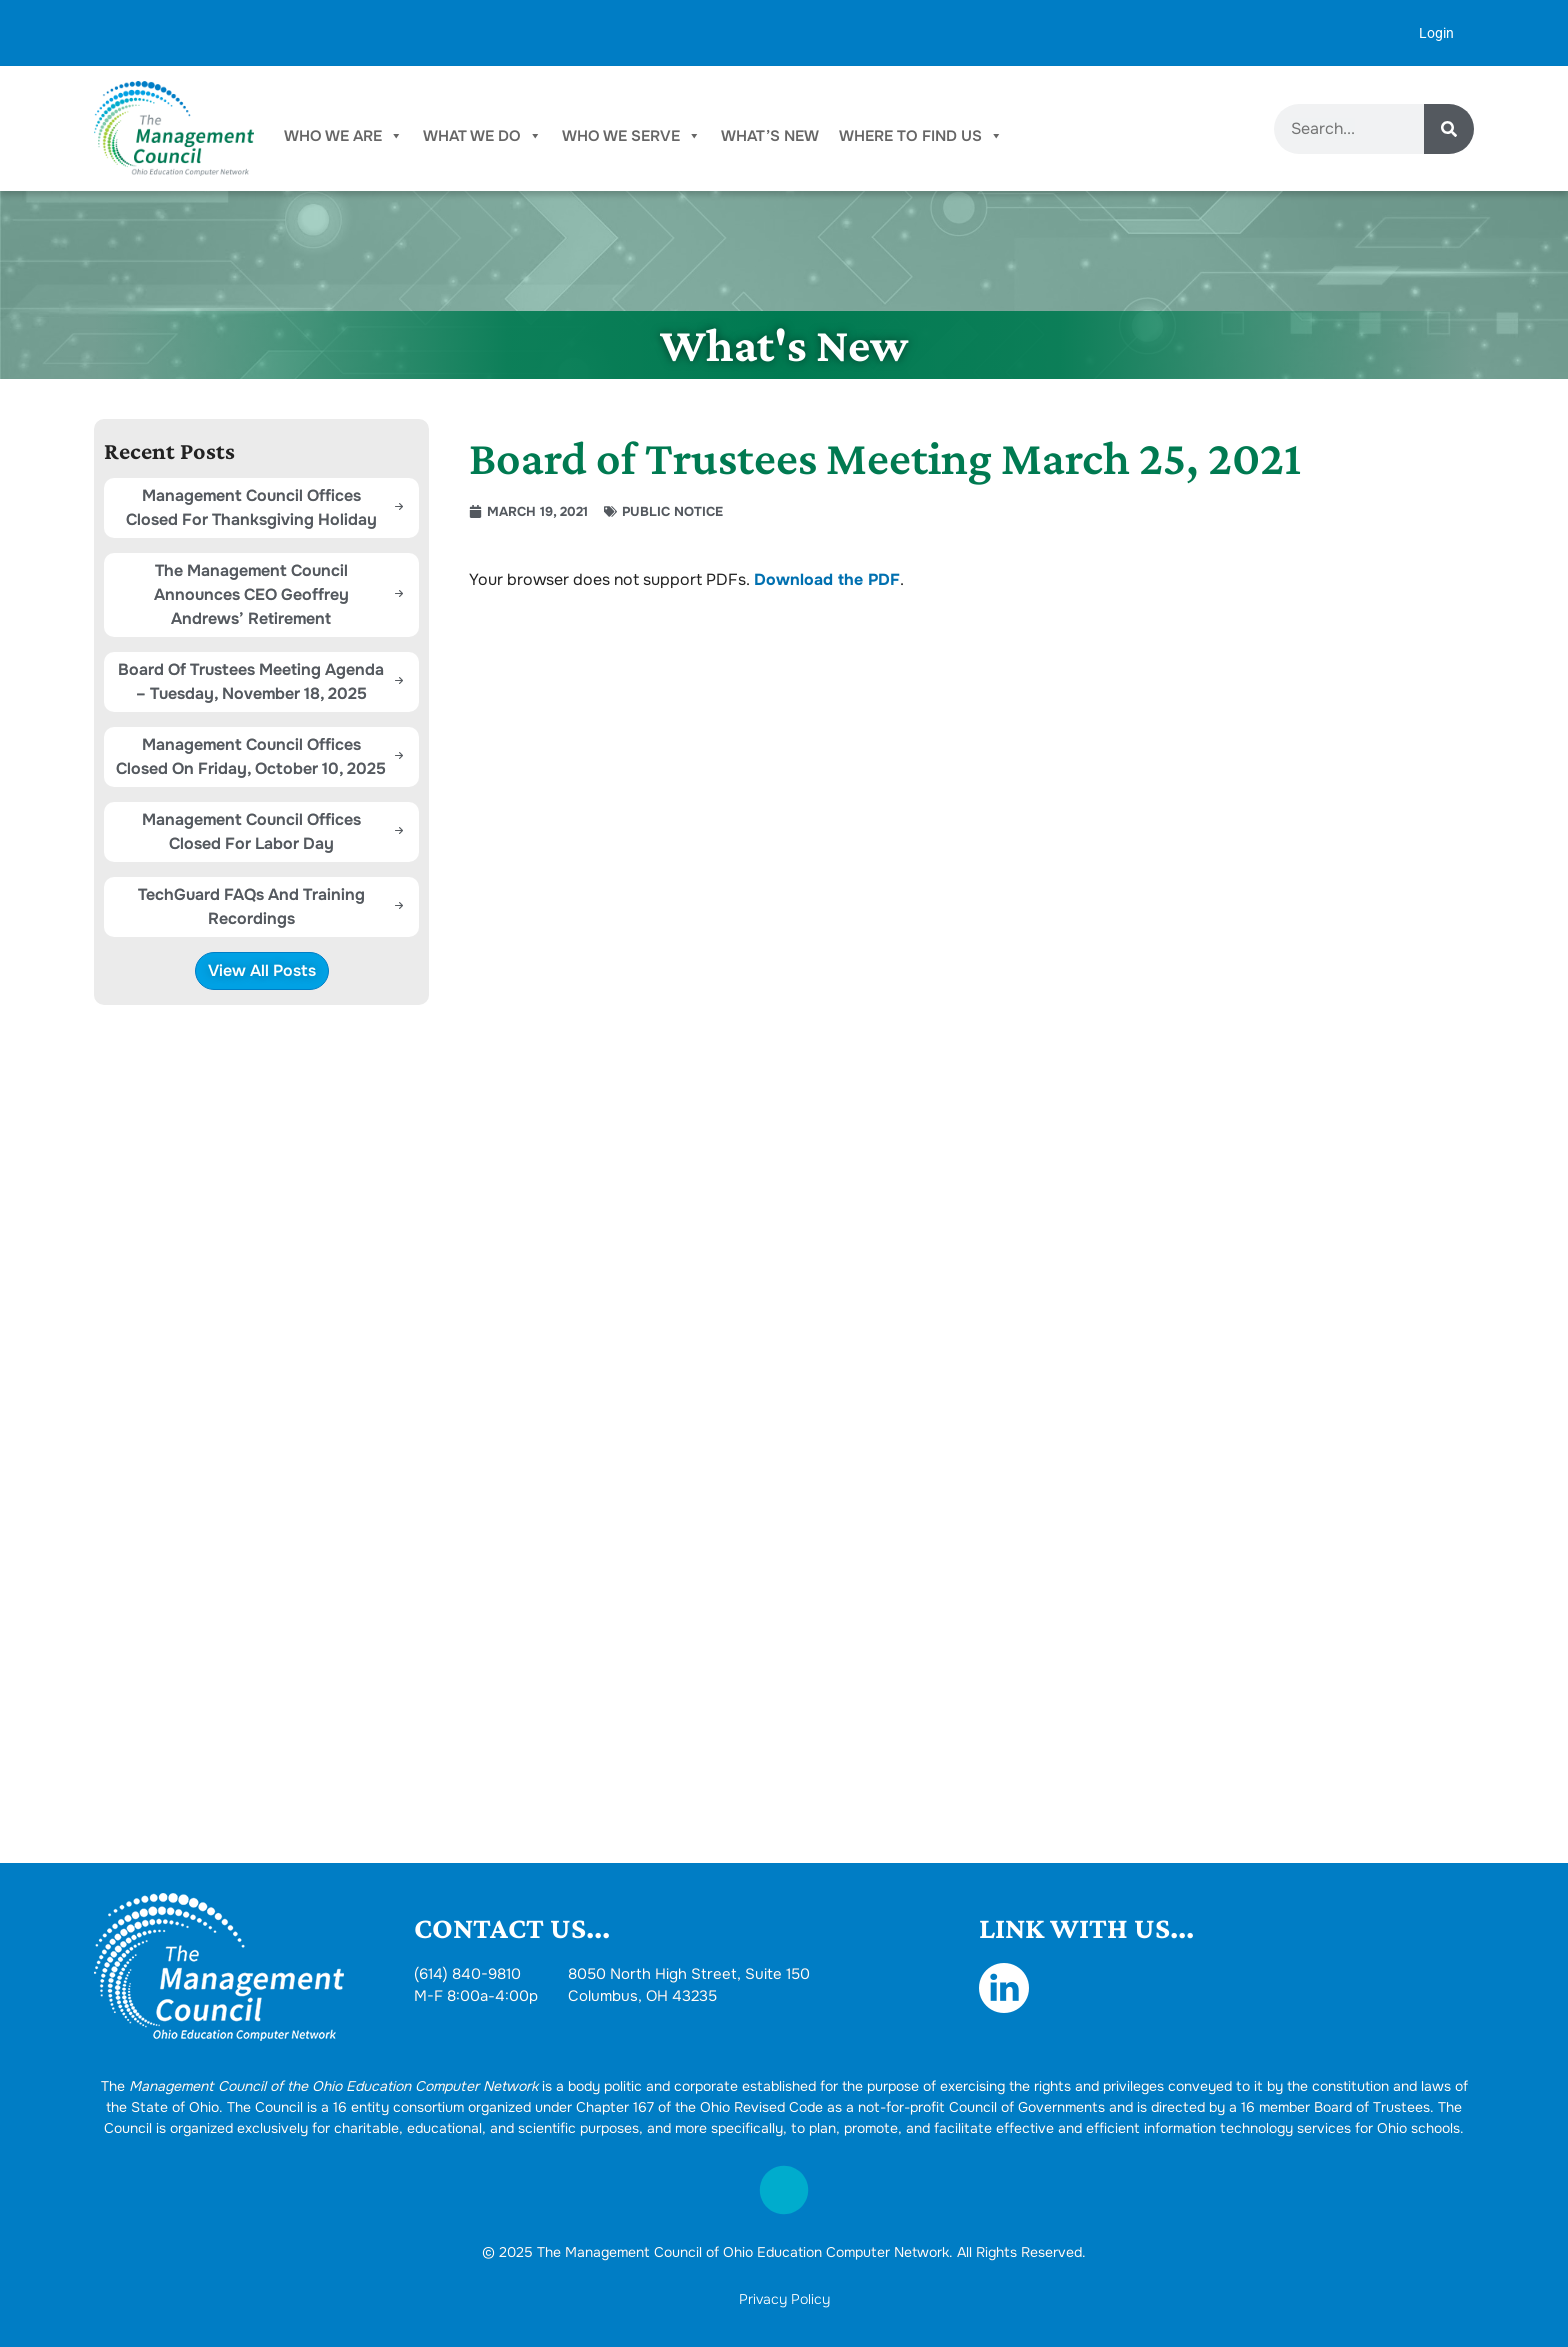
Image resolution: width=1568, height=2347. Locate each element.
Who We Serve (631, 136)
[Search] (1449, 129)
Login (1436, 33)
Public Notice (672, 511)
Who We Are (343, 136)
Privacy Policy (784, 2299)
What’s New (770, 136)
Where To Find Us (921, 136)
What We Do (482, 136)
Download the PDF (827, 579)
